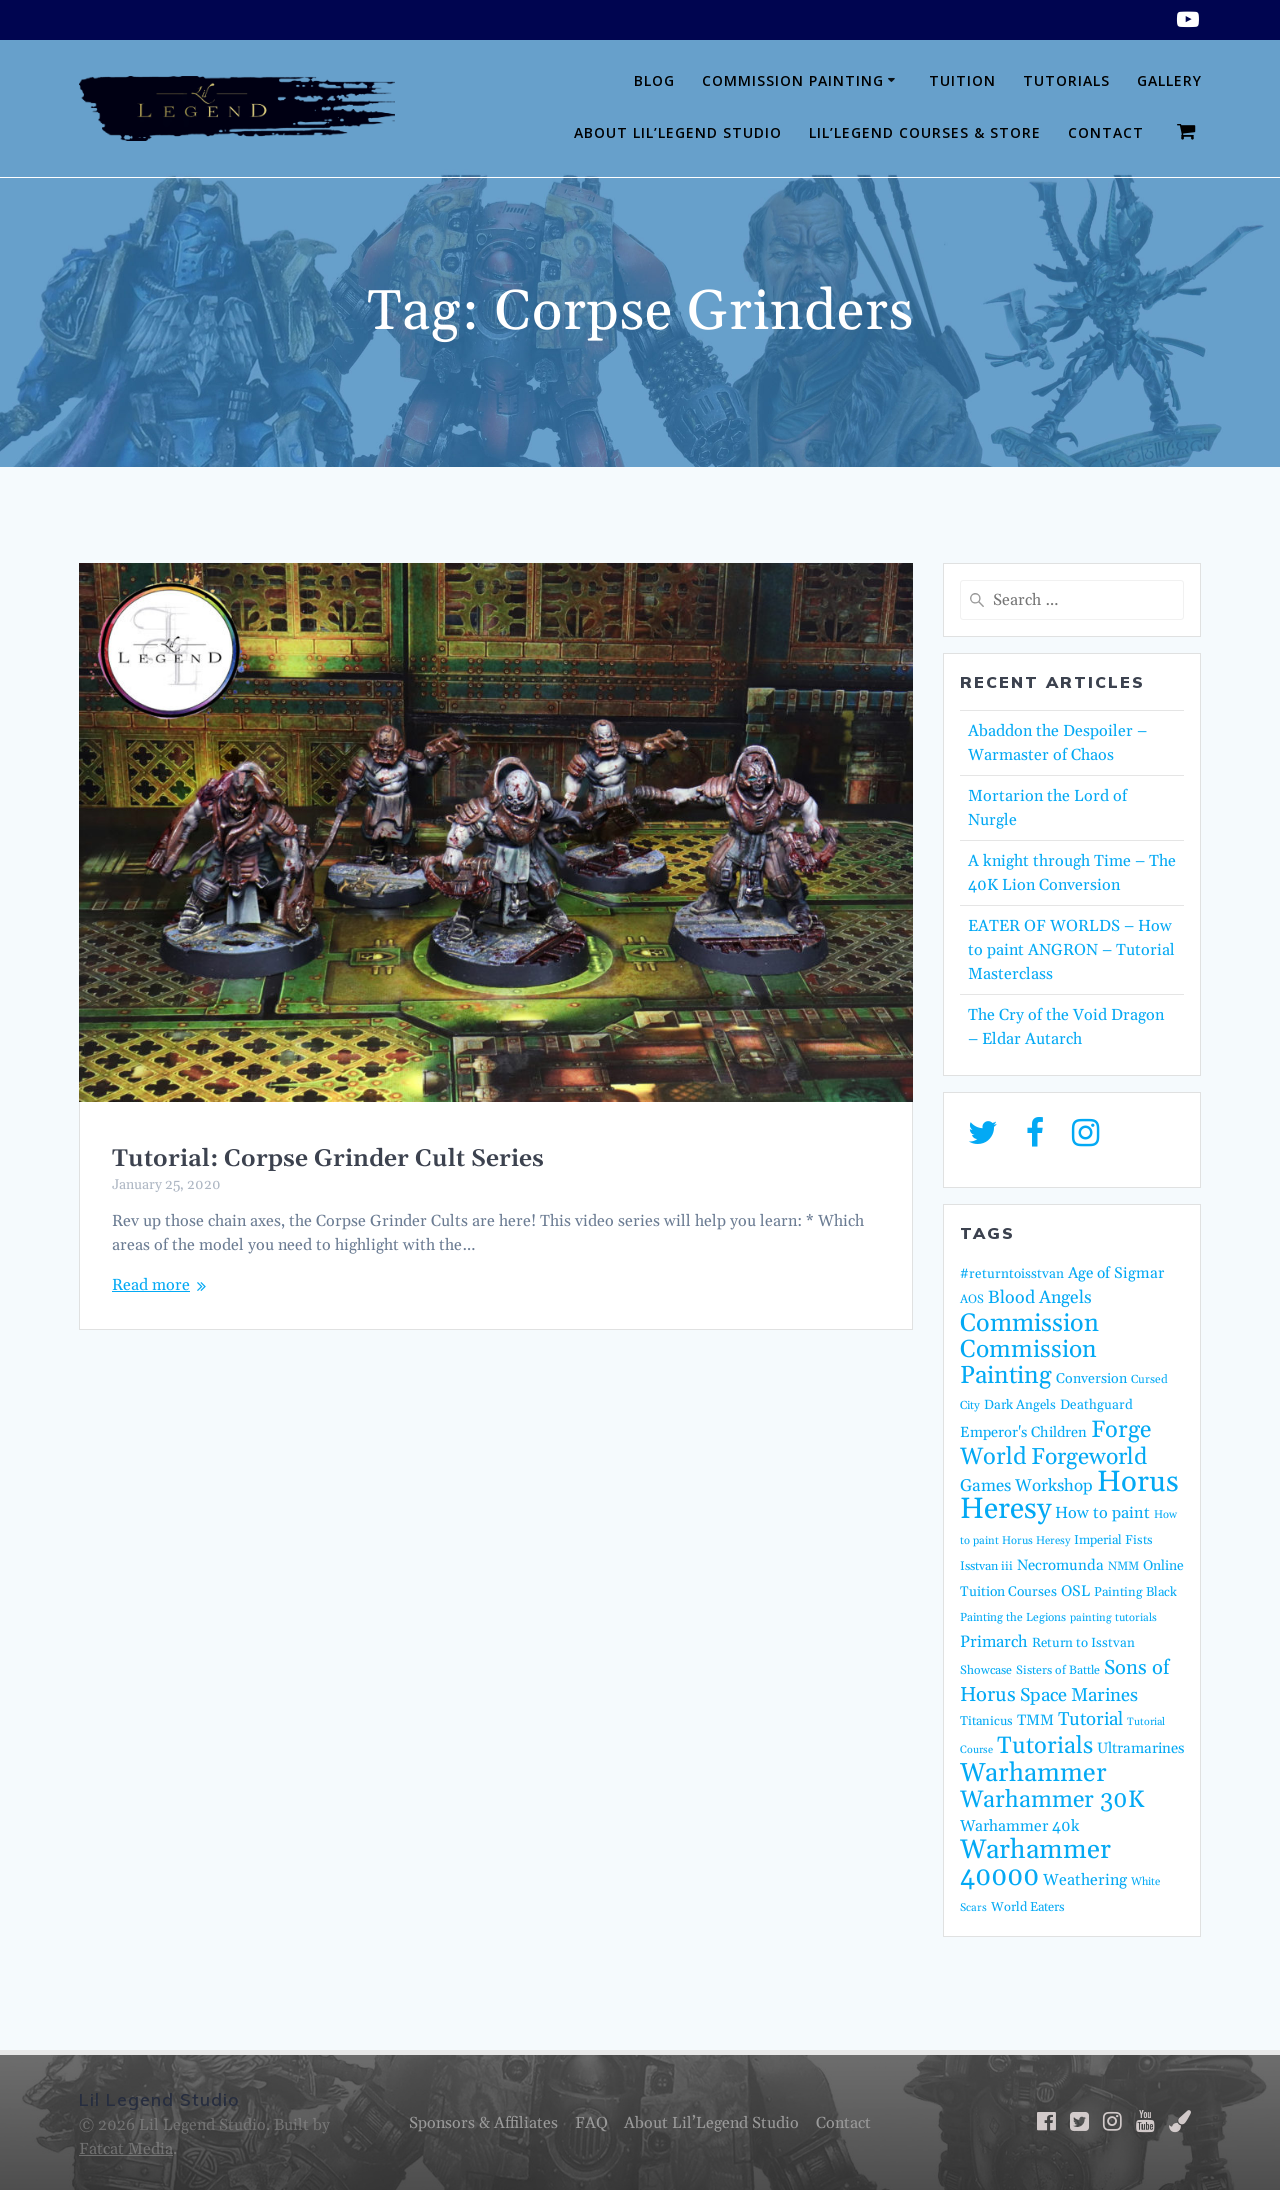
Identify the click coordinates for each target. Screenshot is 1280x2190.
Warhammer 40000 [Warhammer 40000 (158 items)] (1035, 1863)
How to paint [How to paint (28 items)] (1102, 1513)
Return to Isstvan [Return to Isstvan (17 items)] (1083, 1643)
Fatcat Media (126, 2149)
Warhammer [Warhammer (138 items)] (1033, 1773)
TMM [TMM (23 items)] (1035, 1720)
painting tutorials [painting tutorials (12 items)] (1113, 1618)
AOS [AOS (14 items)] (972, 1299)
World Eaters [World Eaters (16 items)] (1028, 1907)
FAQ (591, 2123)
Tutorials (1066, 80)
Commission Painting (793, 80)
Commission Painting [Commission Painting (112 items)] (1028, 1362)
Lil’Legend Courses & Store (925, 132)
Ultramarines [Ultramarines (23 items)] (1140, 1748)
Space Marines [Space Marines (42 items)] (1079, 1695)
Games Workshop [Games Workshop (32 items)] (1026, 1486)
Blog (654, 80)
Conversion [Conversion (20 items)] (1091, 1379)
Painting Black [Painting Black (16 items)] (1135, 1592)
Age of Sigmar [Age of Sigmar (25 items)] (1116, 1273)
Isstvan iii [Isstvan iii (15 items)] (986, 1566)
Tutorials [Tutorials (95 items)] (1045, 1746)
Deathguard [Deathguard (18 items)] (1096, 1405)
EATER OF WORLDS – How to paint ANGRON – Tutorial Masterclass (1071, 950)
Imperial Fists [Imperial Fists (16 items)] (1113, 1540)
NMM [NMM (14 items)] (1123, 1566)
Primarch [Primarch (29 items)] (994, 1642)
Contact (1106, 132)
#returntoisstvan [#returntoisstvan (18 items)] (1012, 1274)
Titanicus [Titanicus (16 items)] (986, 1721)
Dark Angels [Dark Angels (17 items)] (1020, 1405)
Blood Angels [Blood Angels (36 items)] (1040, 1298)
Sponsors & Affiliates (483, 2123)
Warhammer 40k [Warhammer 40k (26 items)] (1019, 1826)
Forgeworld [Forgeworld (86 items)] (1089, 1457)
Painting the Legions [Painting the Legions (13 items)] (1013, 1617)
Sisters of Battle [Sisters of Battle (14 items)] (1058, 1670)
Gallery (1169, 80)
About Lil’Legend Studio (678, 132)
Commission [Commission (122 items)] (1029, 1324)
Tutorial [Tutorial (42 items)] (1090, 1719)
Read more (151, 1285)
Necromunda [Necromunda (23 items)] (1060, 1565)
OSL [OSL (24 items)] (1075, 1591)
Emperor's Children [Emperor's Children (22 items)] (1023, 1432)
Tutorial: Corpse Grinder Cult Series (328, 1159)
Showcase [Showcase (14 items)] (986, 1670)
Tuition (962, 80)
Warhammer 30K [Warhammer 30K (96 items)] (1052, 1800)
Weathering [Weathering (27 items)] (1085, 1880)
